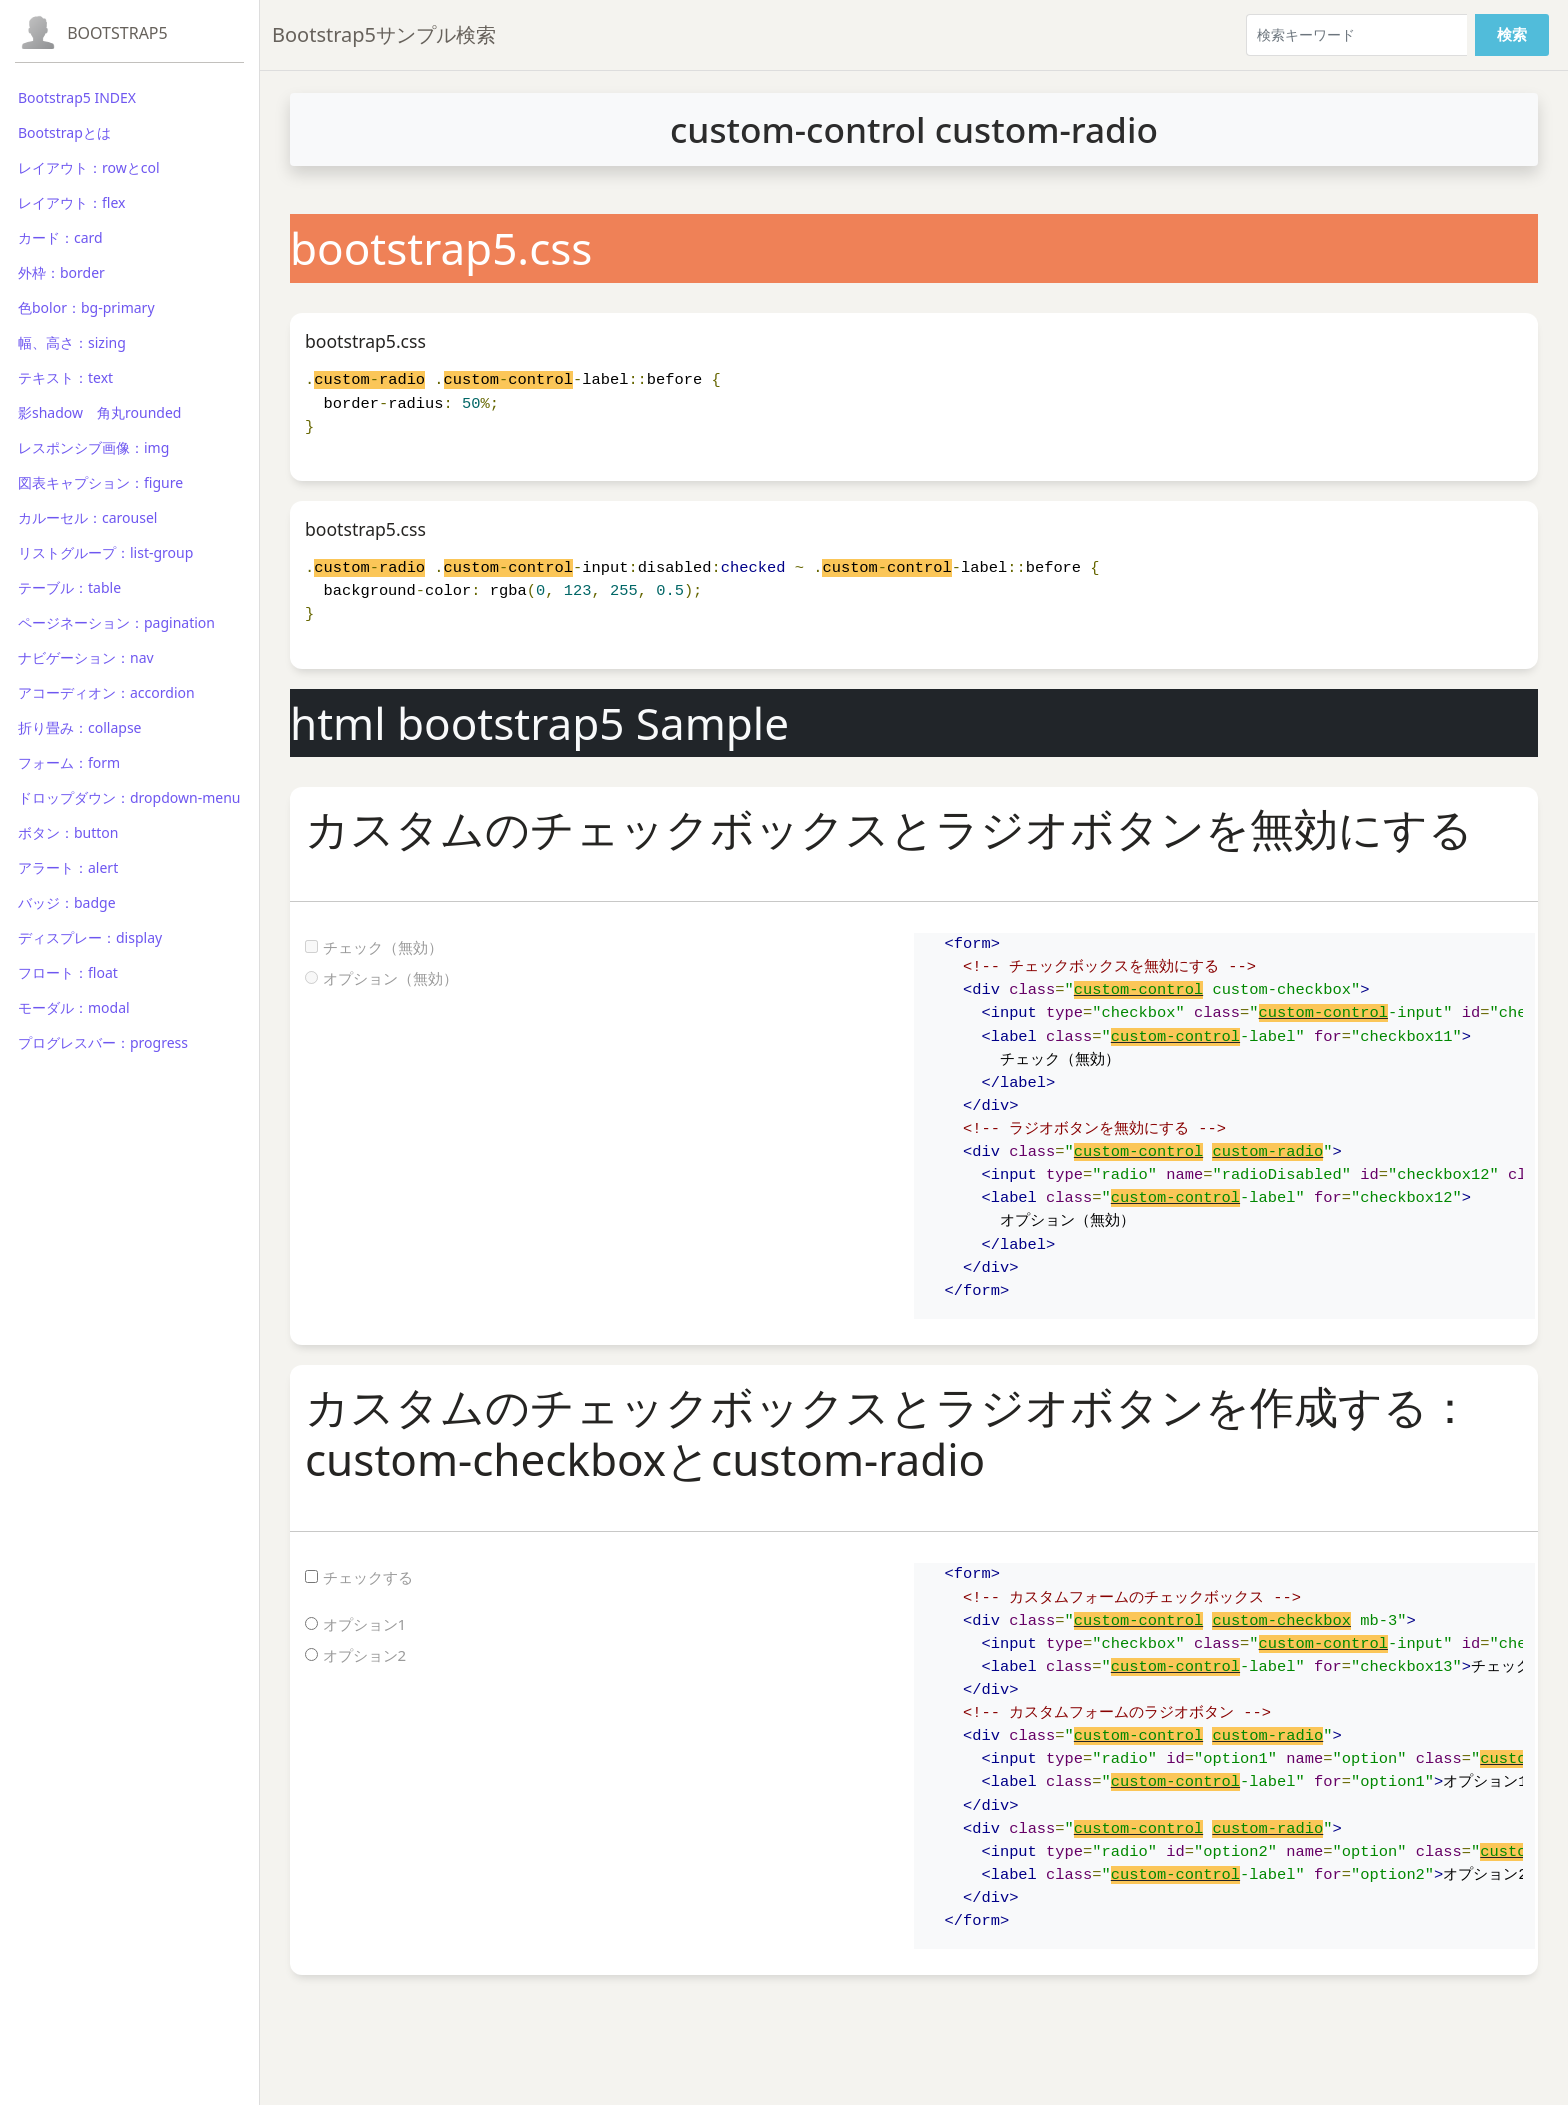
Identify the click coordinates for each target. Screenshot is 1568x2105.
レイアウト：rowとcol (89, 167)
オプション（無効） (390, 978)
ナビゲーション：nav (86, 657)
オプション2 (365, 1655)
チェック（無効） (383, 947)
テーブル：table (69, 587)
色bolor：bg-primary (86, 307)
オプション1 (365, 1624)
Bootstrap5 (117, 33)
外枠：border (61, 272)
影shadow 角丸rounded (99, 412)
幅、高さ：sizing (72, 342)
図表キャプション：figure (100, 482)
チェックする (368, 1577)
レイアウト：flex (71, 202)
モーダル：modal (74, 1007)
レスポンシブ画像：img (93, 447)
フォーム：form (69, 762)
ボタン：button (68, 832)
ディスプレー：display (90, 937)
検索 (1512, 34)
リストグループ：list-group (105, 552)
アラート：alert (68, 867)
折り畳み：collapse (79, 727)
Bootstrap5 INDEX (77, 97)
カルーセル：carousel (87, 517)
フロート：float (68, 972)
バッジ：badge (67, 902)
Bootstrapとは (64, 132)
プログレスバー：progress (103, 1042)
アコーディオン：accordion (106, 692)
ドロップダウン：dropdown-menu (129, 797)
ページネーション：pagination (116, 622)
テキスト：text (65, 377)
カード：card (60, 237)
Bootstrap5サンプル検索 (384, 34)
